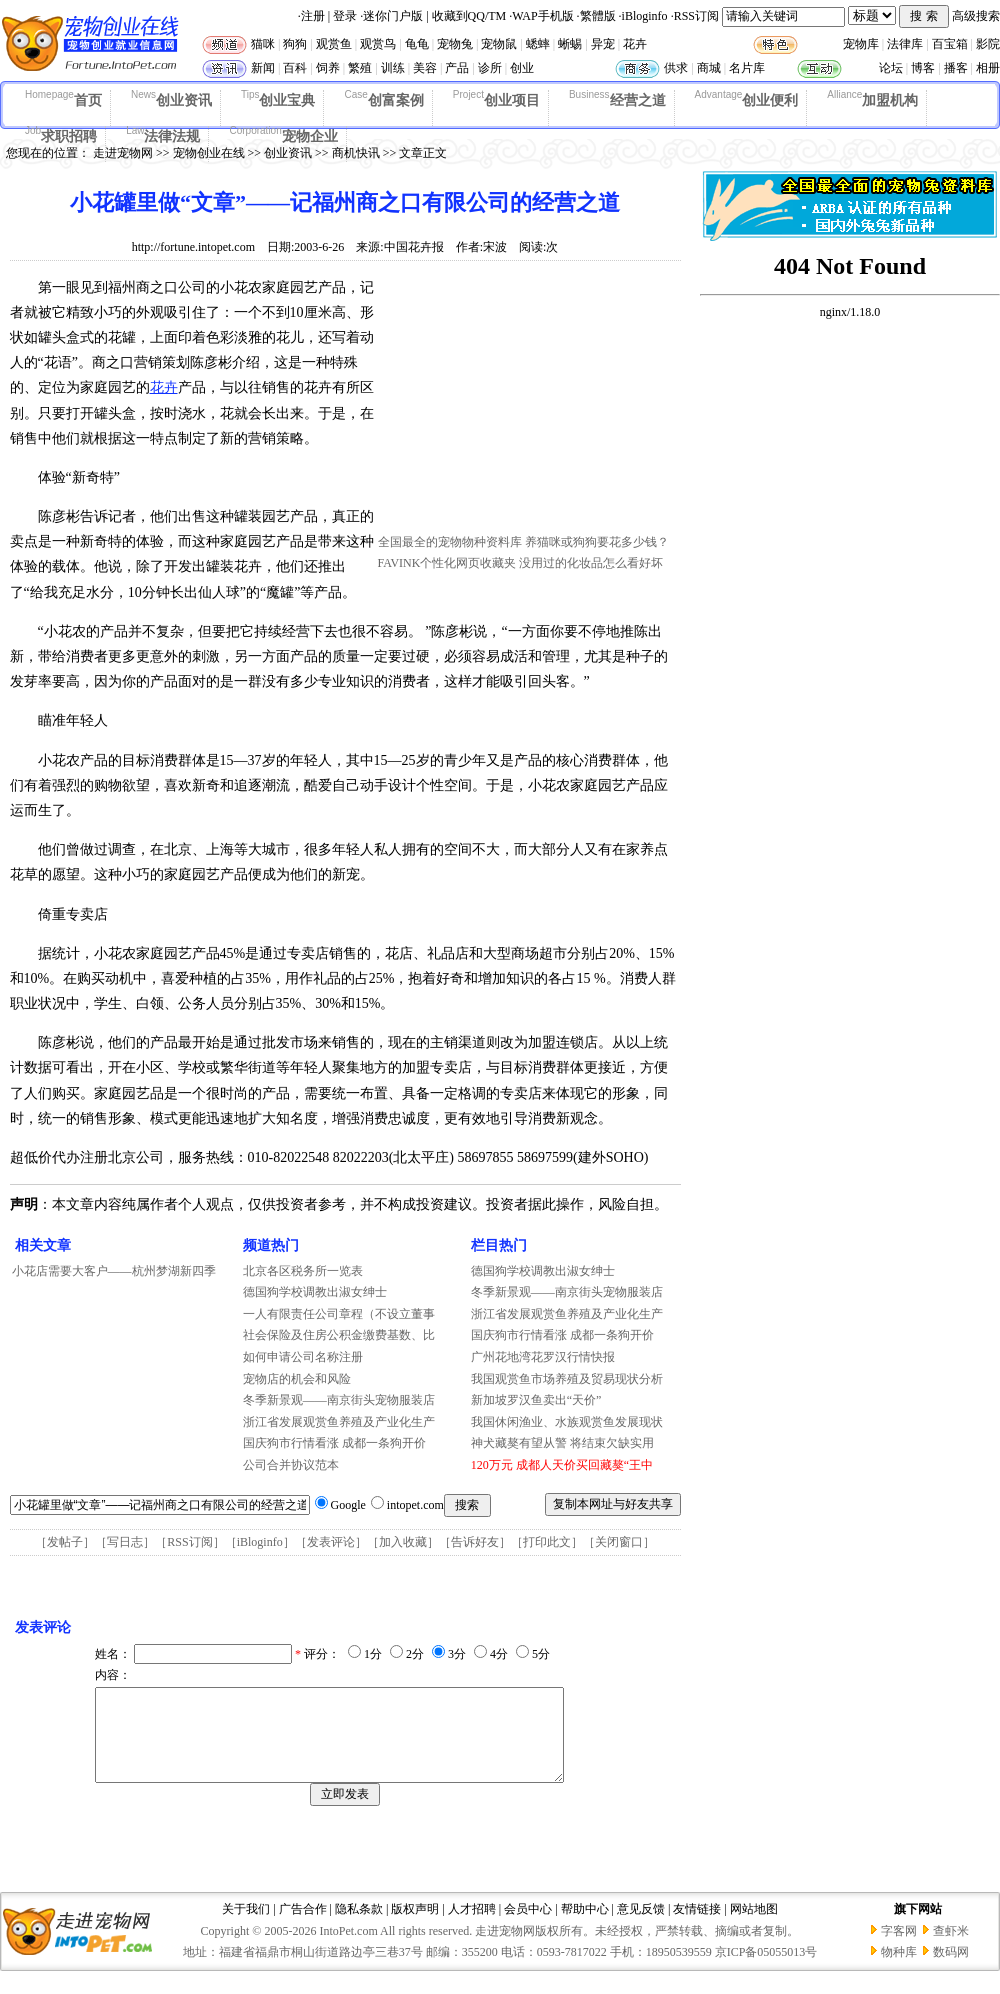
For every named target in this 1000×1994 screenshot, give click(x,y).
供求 (676, 68)
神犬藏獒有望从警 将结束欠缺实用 (562, 1443)
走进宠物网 (123, 153)
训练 (393, 68)
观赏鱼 (334, 44)
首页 (63, 99)
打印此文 (547, 1542)
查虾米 (951, 1949)
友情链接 (697, 1927)
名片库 (747, 68)
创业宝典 (278, 99)
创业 (522, 68)
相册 (988, 68)
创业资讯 (171, 99)
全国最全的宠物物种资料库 (450, 542)
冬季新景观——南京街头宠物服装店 (339, 1400)
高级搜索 (976, 16)
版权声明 (415, 1927)
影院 (988, 44)
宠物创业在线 (209, 153)
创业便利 (747, 99)
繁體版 (598, 16)
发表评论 (331, 1542)
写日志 (125, 1542)
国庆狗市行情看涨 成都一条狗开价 (334, 1443)
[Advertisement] (528, 403)
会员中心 (528, 1927)
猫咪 (263, 44)
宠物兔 (455, 44)
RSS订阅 (696, 16)
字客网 (899, 1949)
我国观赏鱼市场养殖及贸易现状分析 (567, 1379)
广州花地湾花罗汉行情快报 (543, 1357)
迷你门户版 (393, 16)
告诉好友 (475, 1542)
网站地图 (754, 1927)
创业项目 (496, 99)
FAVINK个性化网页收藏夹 (447, 563)
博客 (923, 68)
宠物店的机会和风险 (297, 1379)
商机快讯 (356, 153)
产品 (457, 68)
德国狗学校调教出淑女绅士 (315, 1292)
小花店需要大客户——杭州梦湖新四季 (114, 1271)
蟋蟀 (538, 44)
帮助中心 (585, 1927)
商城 (709, 68)
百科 (295, 68)
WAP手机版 (542, 16)
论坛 (891, 68)
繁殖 (360, 68)
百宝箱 (950, 44)
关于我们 (246, 1927)
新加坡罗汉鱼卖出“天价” (536, 1400)
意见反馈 (641, 1927)
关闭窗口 (619, 1542)
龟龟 (417, 44)
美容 (425, 68)
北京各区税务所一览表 (303, 1271)
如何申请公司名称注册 (303, 1357)
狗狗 (295, 44)
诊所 (490, 68)
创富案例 (383, 99)
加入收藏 (403, 1542)
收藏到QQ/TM (469, 16)
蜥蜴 (570, 44)
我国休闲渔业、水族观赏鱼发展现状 (567, 1422)
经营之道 (617, 99)
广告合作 (303, 1927)
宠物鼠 (499, 44)
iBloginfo (645, 16)
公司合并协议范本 (291, 1465)
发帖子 (65, 1542)
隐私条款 (359, 1927)
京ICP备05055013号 (766, 1970)
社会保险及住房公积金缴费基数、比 (339, 1335)
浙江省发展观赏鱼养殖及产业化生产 (339, 1422)
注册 (313, 16)
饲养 (328, 68)
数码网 (951, 1970)
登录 (345, 16)
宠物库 (861, 44)
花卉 (635, 44)
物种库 (899, 1970)
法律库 (905, 44)
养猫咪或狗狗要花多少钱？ (597, 542)
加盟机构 (872, 99)
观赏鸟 (378, 44)
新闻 (263, 68)
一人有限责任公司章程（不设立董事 (339, 1314)
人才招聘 (472, 1927)
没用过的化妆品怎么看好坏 (591, 563)
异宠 (603, 44)
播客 (956, 68)
